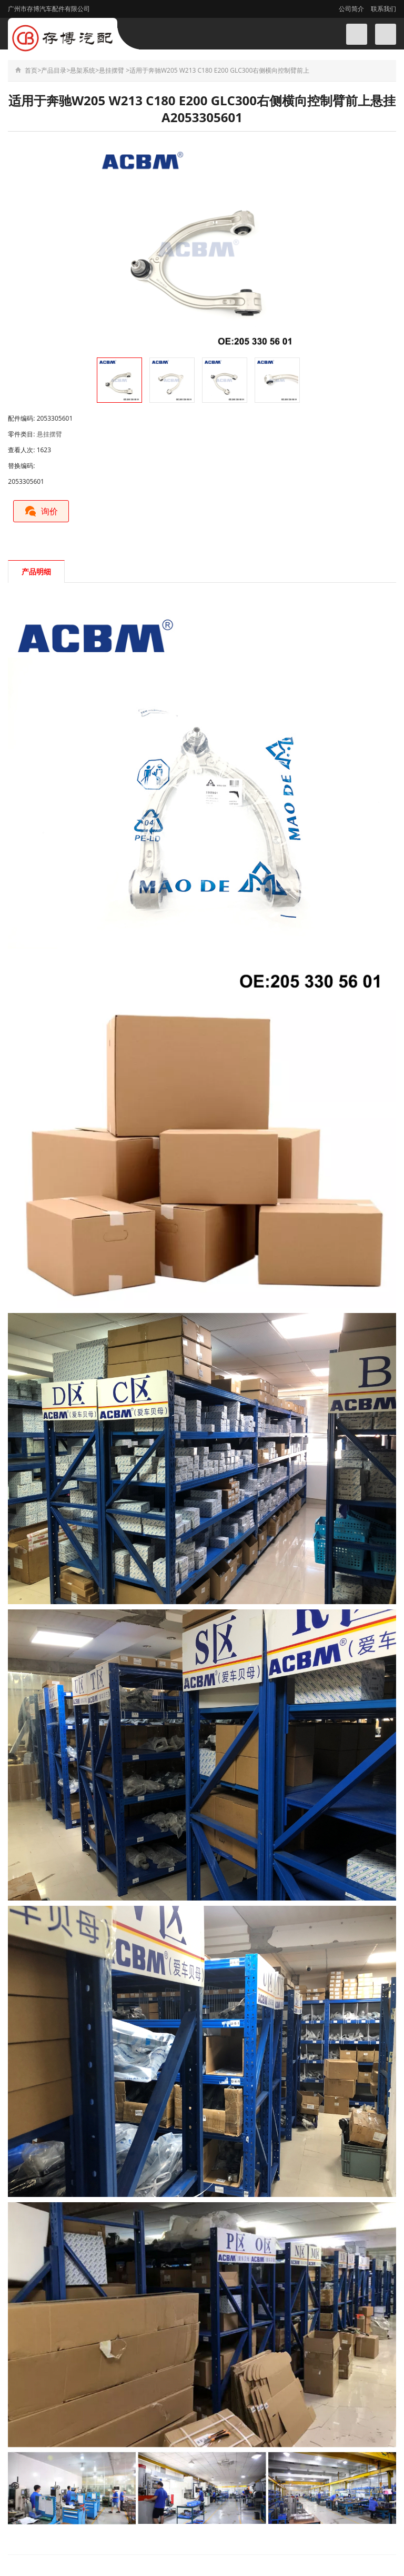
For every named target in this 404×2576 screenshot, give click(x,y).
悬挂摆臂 (111, 70)
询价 (41, 511)
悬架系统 (82, 70)
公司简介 (351, 8)
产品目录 (53, 70)
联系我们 (382, 8)
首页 (31, 70)
